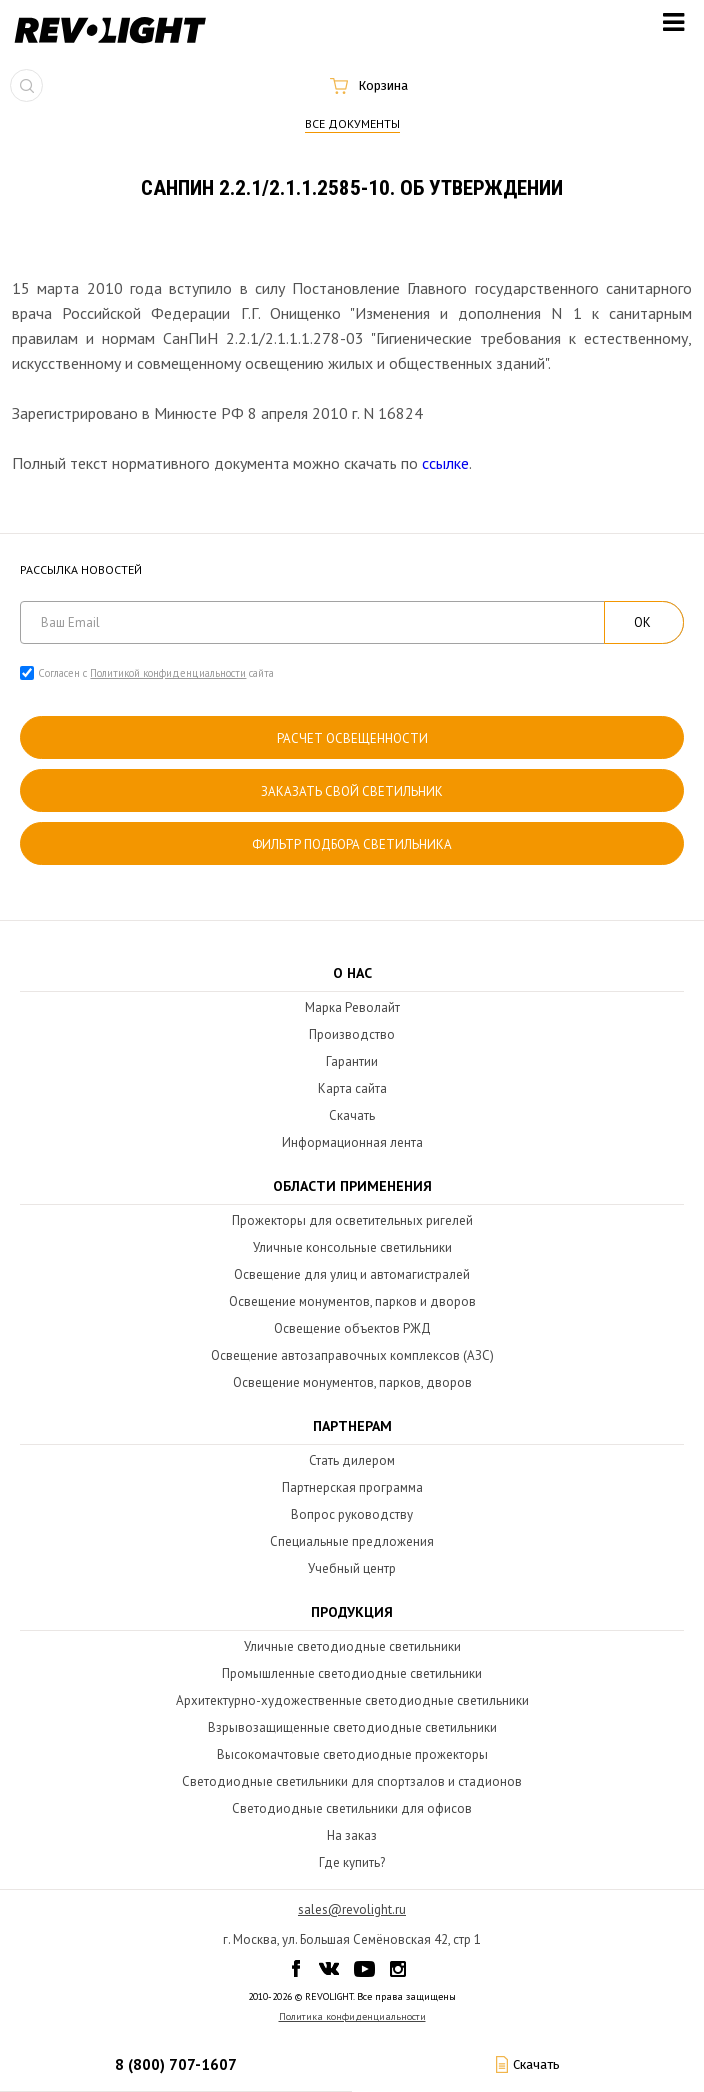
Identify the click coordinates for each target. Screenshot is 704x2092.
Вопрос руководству (352, 1514)
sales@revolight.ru (352, 1909)
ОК (642, 622)
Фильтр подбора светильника (352, 844)
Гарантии (352, 1061)
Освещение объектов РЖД (352, 1328)
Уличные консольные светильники (352, 1247)
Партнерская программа (352, 1487)
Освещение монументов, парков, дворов (352, 1382)
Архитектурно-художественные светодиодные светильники (352, 1700)
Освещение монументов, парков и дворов (352, 1301)
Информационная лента (352, 1142)
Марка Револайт (352, 1007)
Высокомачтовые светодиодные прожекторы (352, 1754)
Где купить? (352, 1862)
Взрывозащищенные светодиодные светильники (352, 1727)
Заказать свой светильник (352, 791)
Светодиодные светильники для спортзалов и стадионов (352, 1781)
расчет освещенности (352, 738)
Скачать (352, 1115)
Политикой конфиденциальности (168, 673)
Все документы (352, 123)
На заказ (352, 1835)
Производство (352, 1034)
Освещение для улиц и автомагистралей (352, 1274)
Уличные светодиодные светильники (352, 1646)
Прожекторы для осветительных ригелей (352, 1220)
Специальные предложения (352, 1541)
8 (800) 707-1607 (176, 2064)
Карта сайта (352, 1088)
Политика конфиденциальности (352, 2016)
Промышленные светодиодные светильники (352, 1673)
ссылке (445, 463)
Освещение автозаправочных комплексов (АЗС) (352, 1355)
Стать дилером (352, 1460)
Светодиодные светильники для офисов (352, 1808)
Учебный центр (352, 1568)
